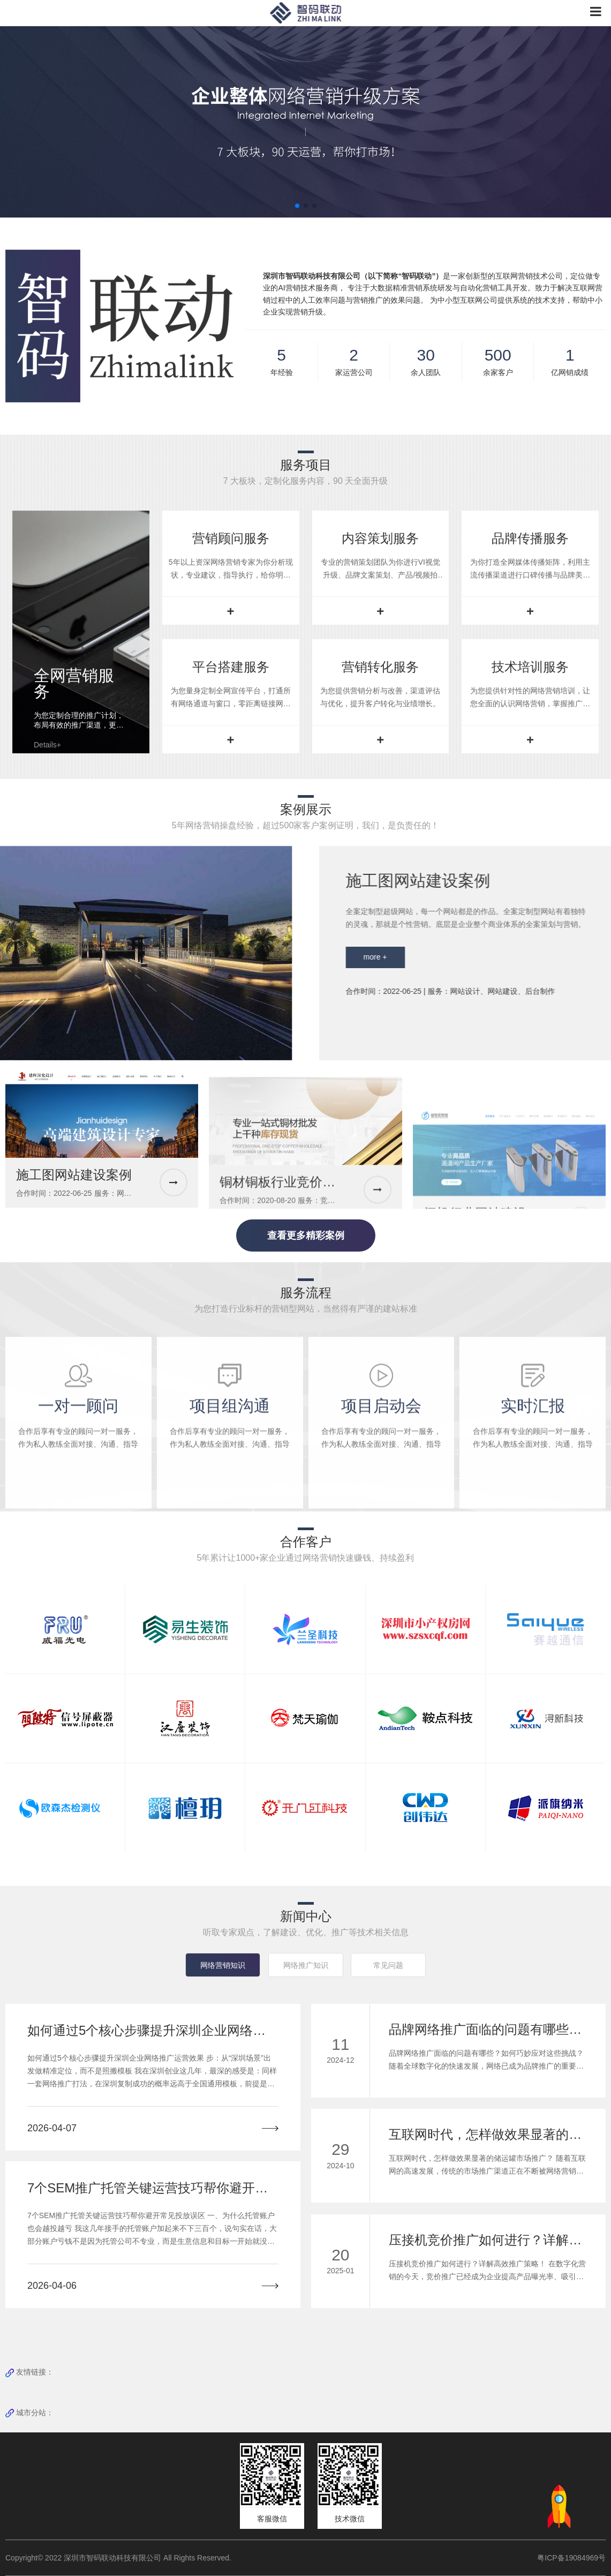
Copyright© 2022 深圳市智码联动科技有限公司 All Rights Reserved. (122, 2557)
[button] (297, 206)
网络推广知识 (305, 1965)
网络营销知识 (222, 1965)
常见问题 (388, 1965)
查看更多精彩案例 (305, 1235)
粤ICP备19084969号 (571, 2557)
